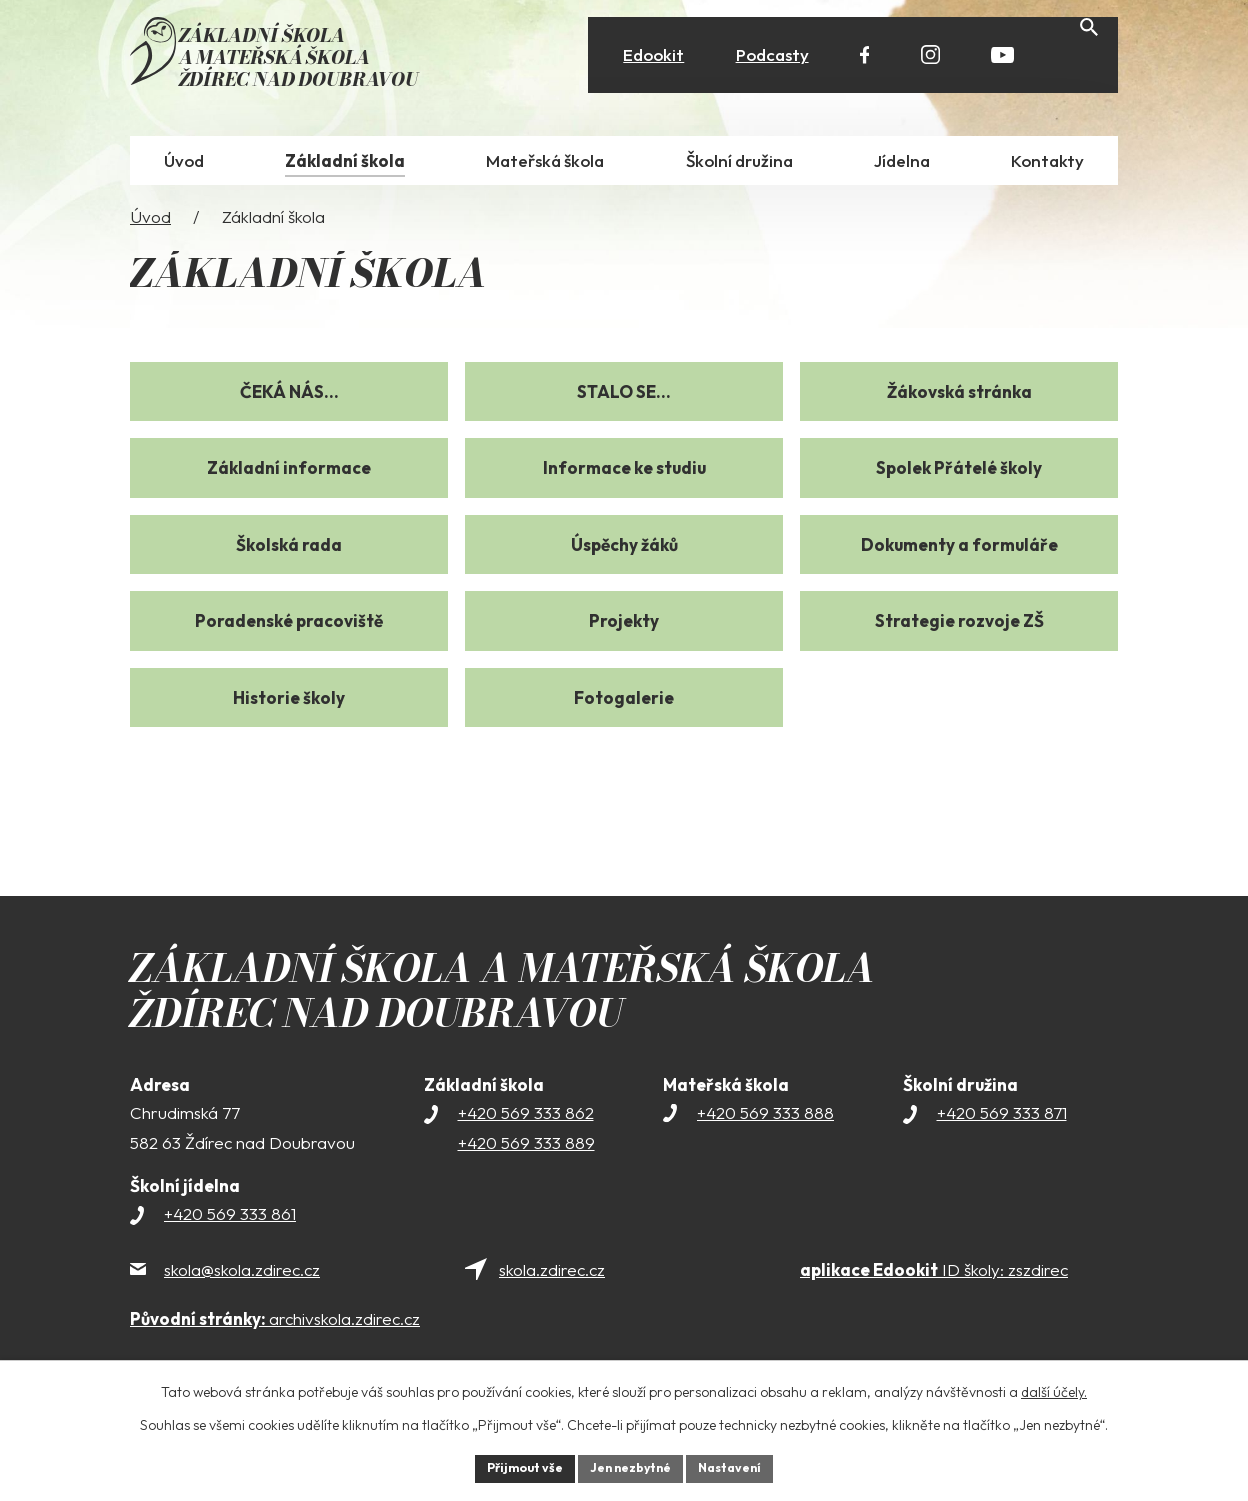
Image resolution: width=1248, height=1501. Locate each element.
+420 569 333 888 (765, 1120)
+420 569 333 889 (526, 1150)
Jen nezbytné (631, 1466)
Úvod (150, 224)
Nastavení (744, 1466)
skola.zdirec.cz (552, 1277)
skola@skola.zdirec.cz (242, 1277)
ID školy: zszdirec (934, 1277)
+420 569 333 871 (1002, 1120)
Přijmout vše (510, 1466)
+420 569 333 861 (230, 1222)
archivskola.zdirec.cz (275, 1326)
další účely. (1054, 1388)
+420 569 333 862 (526, 1120)
